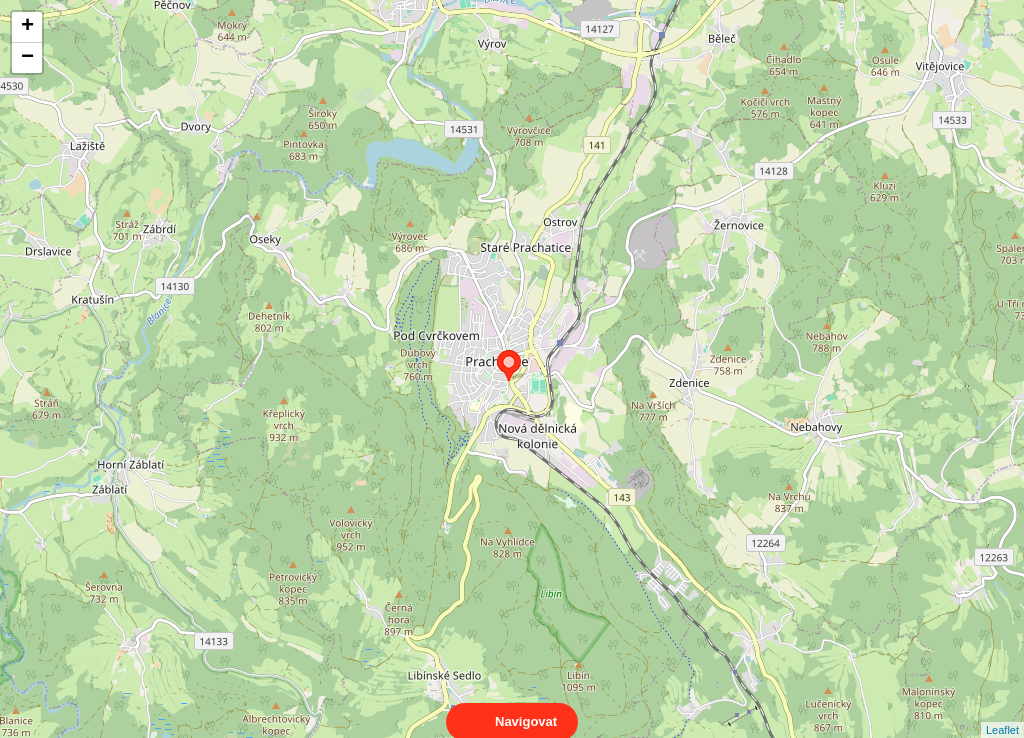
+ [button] (27, 27)
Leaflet (1002, 712)
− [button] (27, 58)
